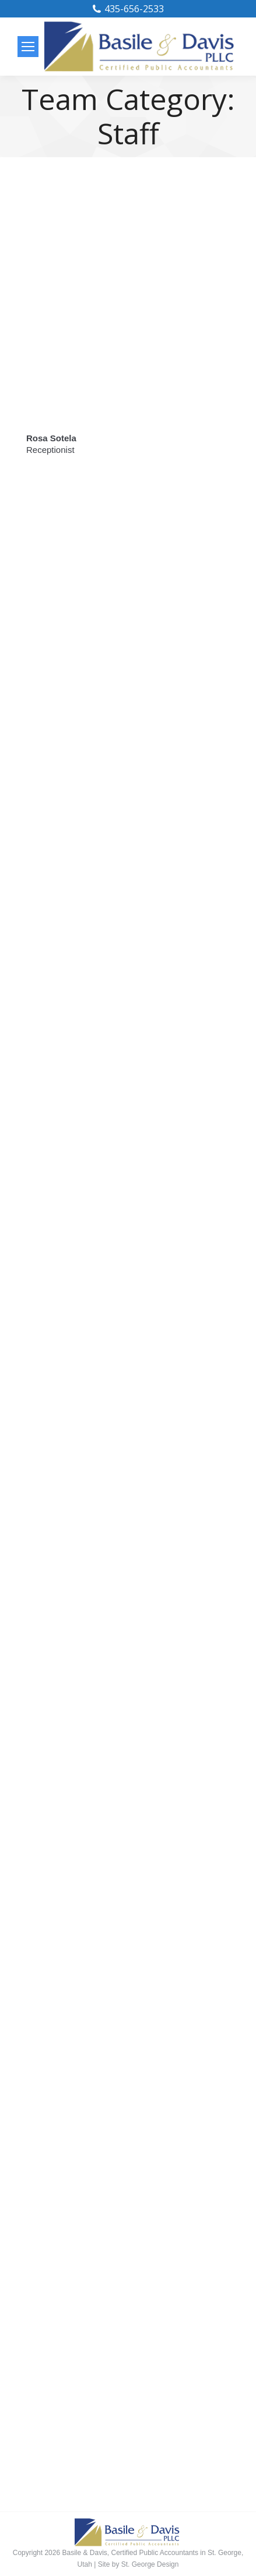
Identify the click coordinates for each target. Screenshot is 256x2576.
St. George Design (150, 2564)
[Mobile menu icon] (27, 46)
